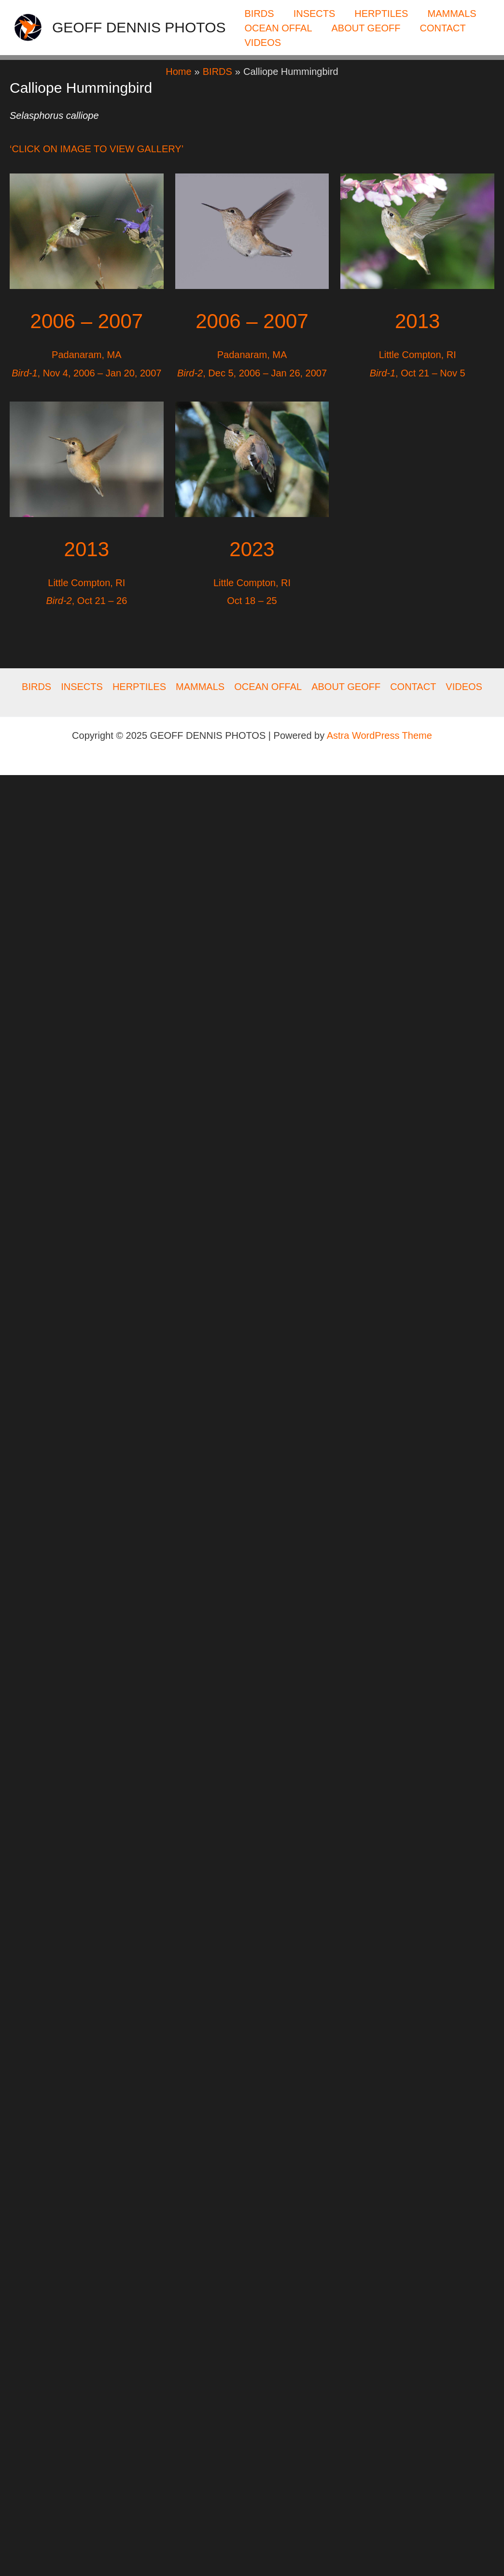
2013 (86, 549)
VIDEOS (263, 42)
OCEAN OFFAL (278, 28)
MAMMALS (451, 13)
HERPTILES (381, 13)
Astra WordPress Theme (379, 735)
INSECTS (315, 13)
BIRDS (259, 13)
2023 (251, 549)
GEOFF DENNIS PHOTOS (139, 27)
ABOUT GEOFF (366, 28)
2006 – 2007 (86, 321)
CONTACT (443, 28)
